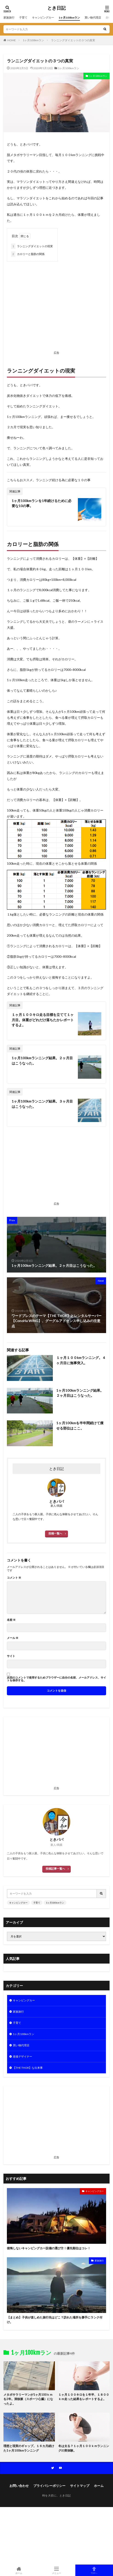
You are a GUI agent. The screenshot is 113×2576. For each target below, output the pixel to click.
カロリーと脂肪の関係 (28, 254)
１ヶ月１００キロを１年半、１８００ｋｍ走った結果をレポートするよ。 (83, 2397)
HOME (11, 40)
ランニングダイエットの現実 (32, 246)
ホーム (99, 2486)
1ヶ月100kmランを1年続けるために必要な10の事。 (41, 503)
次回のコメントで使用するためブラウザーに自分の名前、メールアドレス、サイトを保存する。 (56, 1679)
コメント (14, 1577)
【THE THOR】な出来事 (28, 2067)
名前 (11, 1620)
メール (12, 1638)
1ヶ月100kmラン (69, 17)
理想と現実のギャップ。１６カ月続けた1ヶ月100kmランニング (28, 2448)
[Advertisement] (56, 307)
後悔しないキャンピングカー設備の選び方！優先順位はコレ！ (48, 2248)
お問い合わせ (19, 2486)
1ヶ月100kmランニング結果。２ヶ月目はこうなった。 (42, 1060)
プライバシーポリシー (49, 2486)
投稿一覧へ (55, 1533)
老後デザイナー (22, 2056)
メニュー (56, 2570)
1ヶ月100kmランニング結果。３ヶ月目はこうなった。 (42, 1103)
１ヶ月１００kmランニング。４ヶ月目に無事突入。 (81, 1360)
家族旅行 (8, 17)
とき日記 (56, 8)
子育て (23, 17)
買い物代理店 (93, 17)
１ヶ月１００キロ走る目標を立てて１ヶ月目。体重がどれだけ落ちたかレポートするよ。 (43, 1019)
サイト (11, 1656)
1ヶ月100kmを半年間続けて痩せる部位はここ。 (80, 1425)
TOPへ (94, 2570)
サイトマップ (79, 2486)
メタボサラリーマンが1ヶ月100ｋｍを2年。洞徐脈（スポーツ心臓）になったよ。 (28, 2399)
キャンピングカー (43, 17)
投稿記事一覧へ (55, 1868)
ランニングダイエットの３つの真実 (73, 40)
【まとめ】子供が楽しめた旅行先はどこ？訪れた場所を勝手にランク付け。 (54, 2319)
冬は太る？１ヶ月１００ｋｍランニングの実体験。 (83, 2448)
